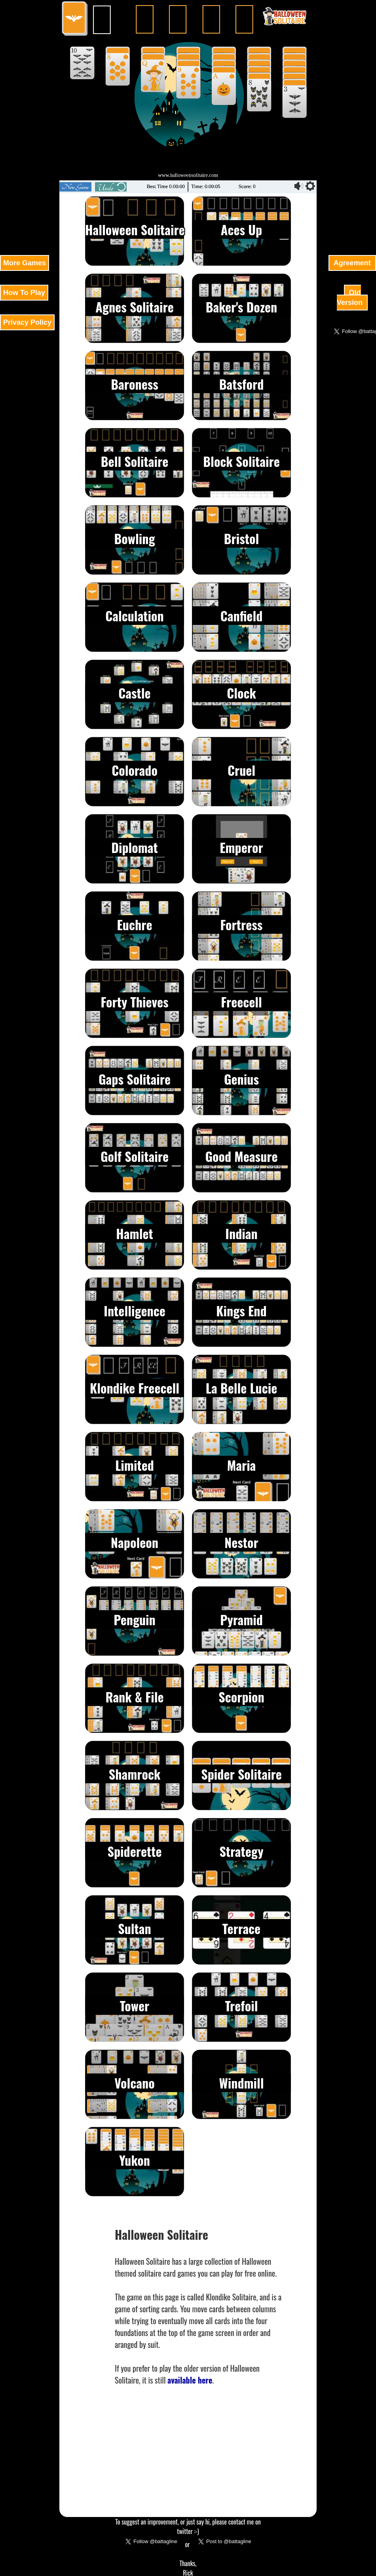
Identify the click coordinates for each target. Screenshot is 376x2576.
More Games (24, 263)
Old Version (351, 298)
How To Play (24, 293)
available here (189, 2380)
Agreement (352, 263)
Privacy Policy (27, 322)
